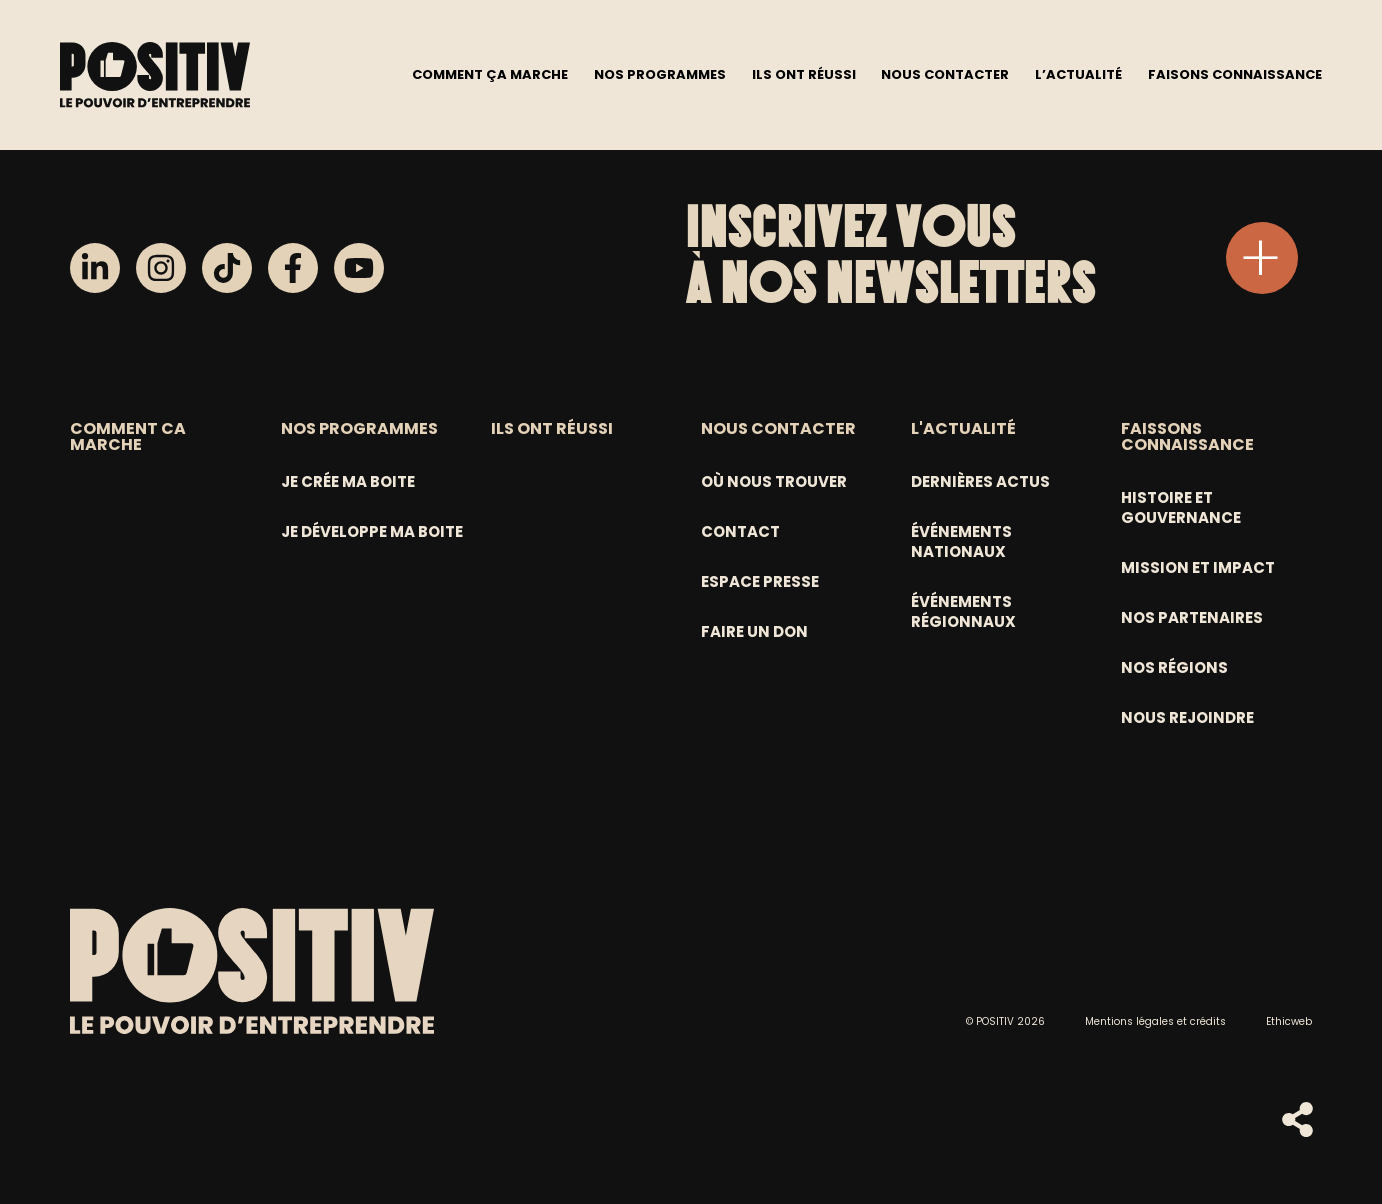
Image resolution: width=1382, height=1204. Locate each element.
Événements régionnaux (963, 611)
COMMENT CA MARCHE (128, 436)
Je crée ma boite (348, 481)
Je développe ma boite (372, 531)
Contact (740, 531)
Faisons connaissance (1235, 73)
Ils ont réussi (804, 73)
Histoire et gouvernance (1181, 507)
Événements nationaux (961, 541)
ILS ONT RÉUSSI (552, 428)
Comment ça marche (490, 73)
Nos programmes (660, 73)
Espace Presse (760, 581)
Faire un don (754, 631)
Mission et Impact (1198, 567)
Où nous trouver (774, 481)
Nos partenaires (1192, 617)
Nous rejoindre (1187, 717)
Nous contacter (945, 73)
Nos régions (1174, 667)
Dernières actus (980, 481)
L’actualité (1078, 73)
